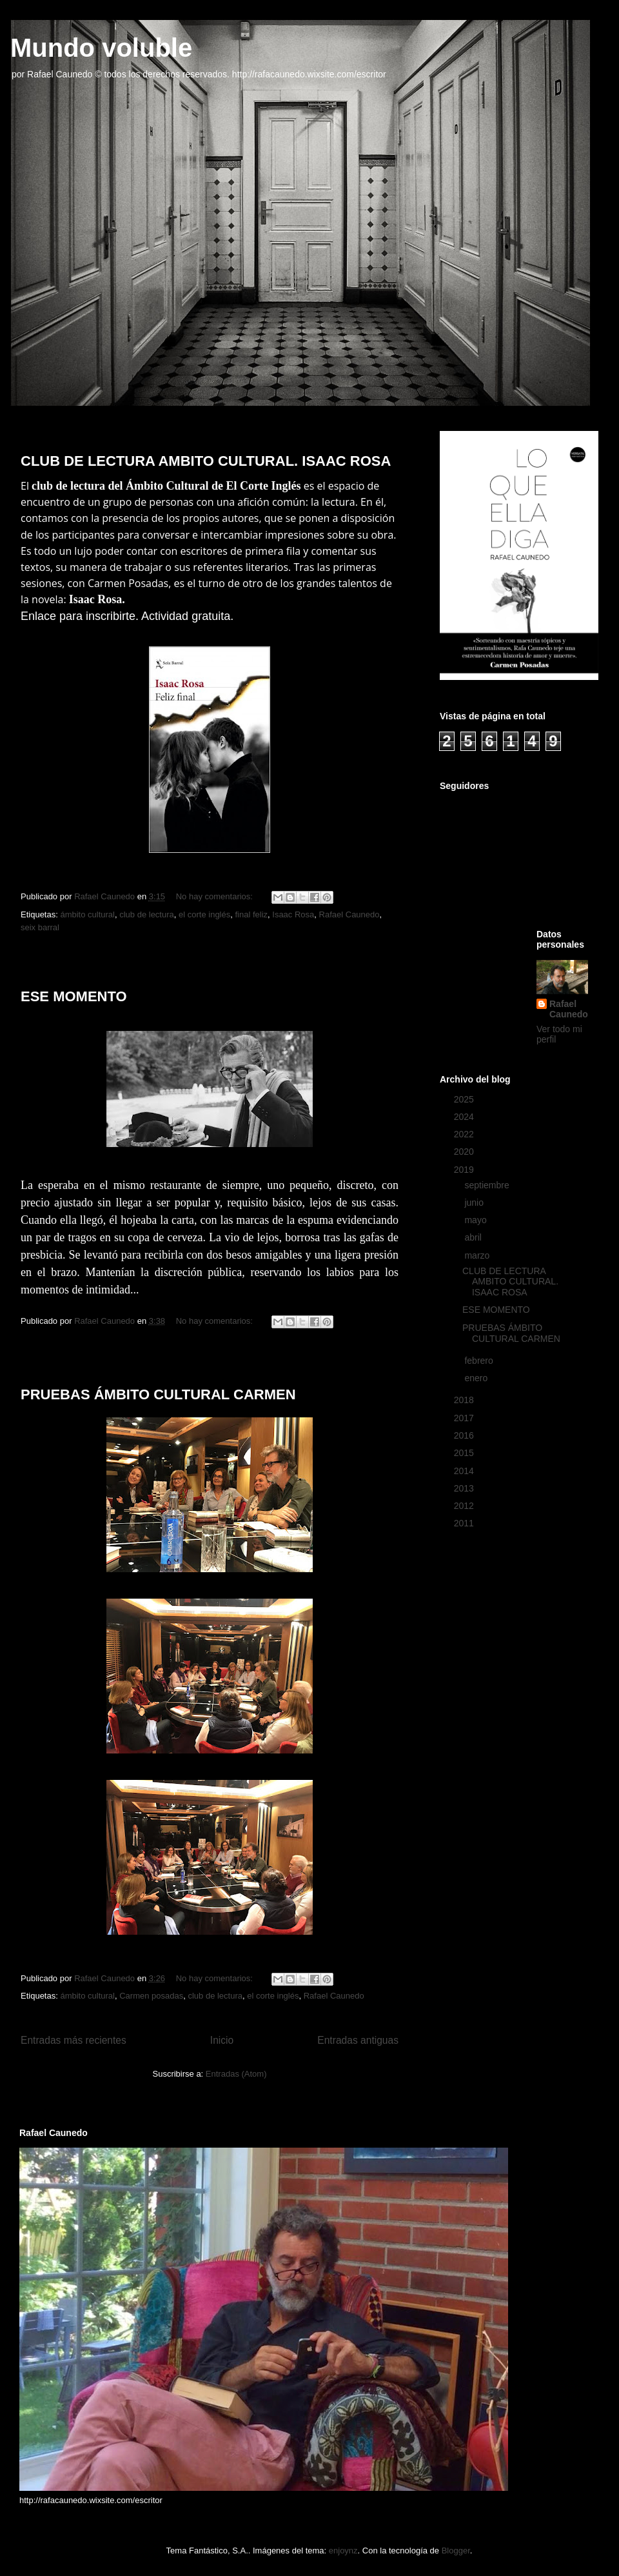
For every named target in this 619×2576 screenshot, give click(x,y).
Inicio (221, 2040)
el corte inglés (204, 914)
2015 (465, 1453)
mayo (476, 1220)
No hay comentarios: (215, 896)
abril (474, 1237)
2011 (465, 1523)
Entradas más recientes (73, 2040)
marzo (478, 1255)
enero (477, 1378)
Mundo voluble (101, 48)
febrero (479, 1360)
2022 (465, 1134)
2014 (465, 1471)
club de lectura (146, 914)
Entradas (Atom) (236, 2074)
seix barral (40, 927)
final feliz (251, 914)
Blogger (456, 2550)
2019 (465, 1169)
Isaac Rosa (293, 914)
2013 (465, 1488)
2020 (465, 1151)
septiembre (487, 1185)
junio (475, 1202)
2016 (465, 1435)
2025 (465, 1099)
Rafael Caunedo (349, 914)
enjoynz (343, 2550)
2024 (465, 1117)
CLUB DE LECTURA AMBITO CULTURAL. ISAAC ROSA (206, 461)
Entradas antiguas (357, 2040)
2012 (465, 1506)
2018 (465, 1400)
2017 (465, 1418)
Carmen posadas (151, 1996)
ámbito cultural (87, 914)
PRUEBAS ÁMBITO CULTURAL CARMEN (158, 1394)
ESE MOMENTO (74, 996)
